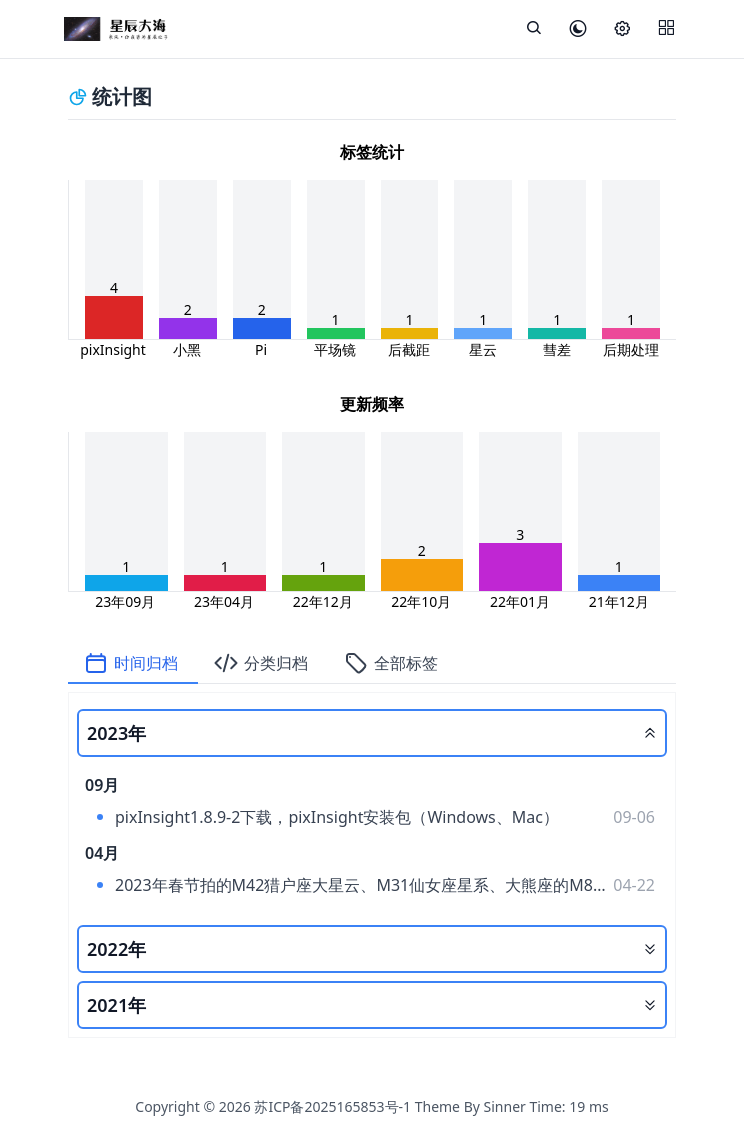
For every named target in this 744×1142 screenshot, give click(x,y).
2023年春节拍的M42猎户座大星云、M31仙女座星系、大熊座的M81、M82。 (354, 887)
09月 (102, 785)
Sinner (505, 1106)
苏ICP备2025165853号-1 (332, 1106)
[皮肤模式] (578, 30)
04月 (102, 853)
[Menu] (666, 29)
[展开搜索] (534, 29)
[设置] (622, 30)
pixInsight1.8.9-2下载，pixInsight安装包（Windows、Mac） (337, 817)
